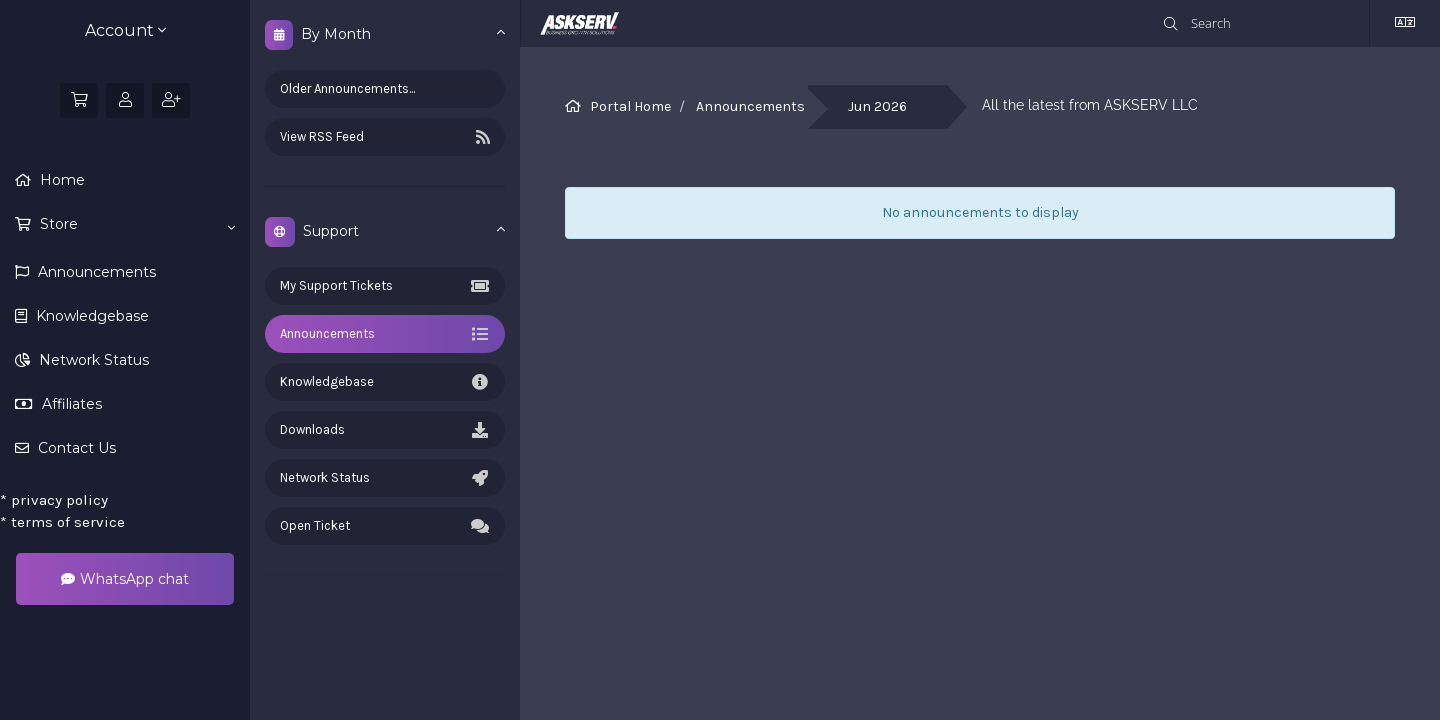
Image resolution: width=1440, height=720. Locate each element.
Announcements (95, 272)
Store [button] (135, 225)
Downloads (385, 430)
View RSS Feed (385, 137)
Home (60, 180)
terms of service (62, 522)
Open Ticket (385, 526)
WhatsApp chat (125, 579)
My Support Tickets (385, 286)
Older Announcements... (347, 88)
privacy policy (54, 500)
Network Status (92, 360)
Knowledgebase (90, 316)
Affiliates (70, 404)
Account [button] (125, 30)
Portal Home (630, 106)
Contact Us (75, 448)
